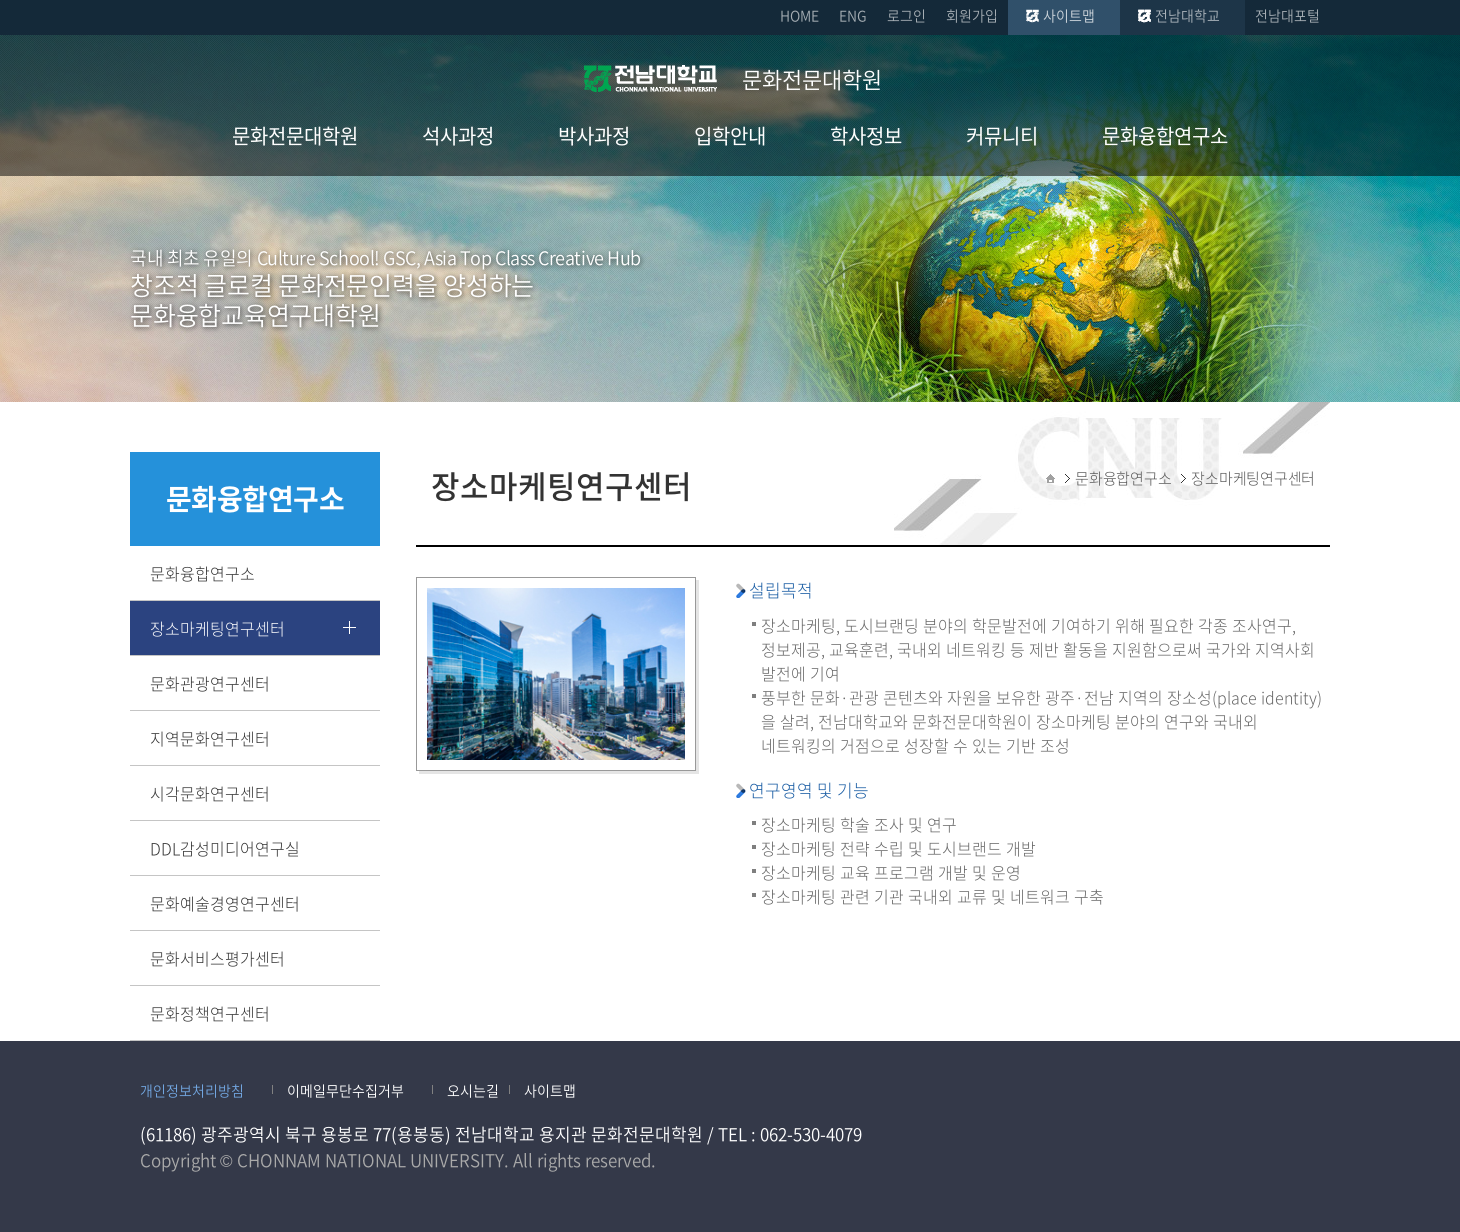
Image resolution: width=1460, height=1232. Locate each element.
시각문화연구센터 (210, 793)
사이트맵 (1069, 15)
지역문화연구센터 (210, 738)
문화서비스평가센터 (217, 958)
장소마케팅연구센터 (217, 628)
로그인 (906, 15)
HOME (799, 15)
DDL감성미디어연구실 (225, 848)
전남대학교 (1187, 15)
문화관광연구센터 (210, 683)
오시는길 (473, 1090)
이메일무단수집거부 (345, 1090)
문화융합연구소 (202, 573)
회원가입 (972, 15)
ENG (853, 15)
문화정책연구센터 (210, 1013)
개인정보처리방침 (192, 1090)
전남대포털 (1287, 15)
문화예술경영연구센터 (225, 903)
